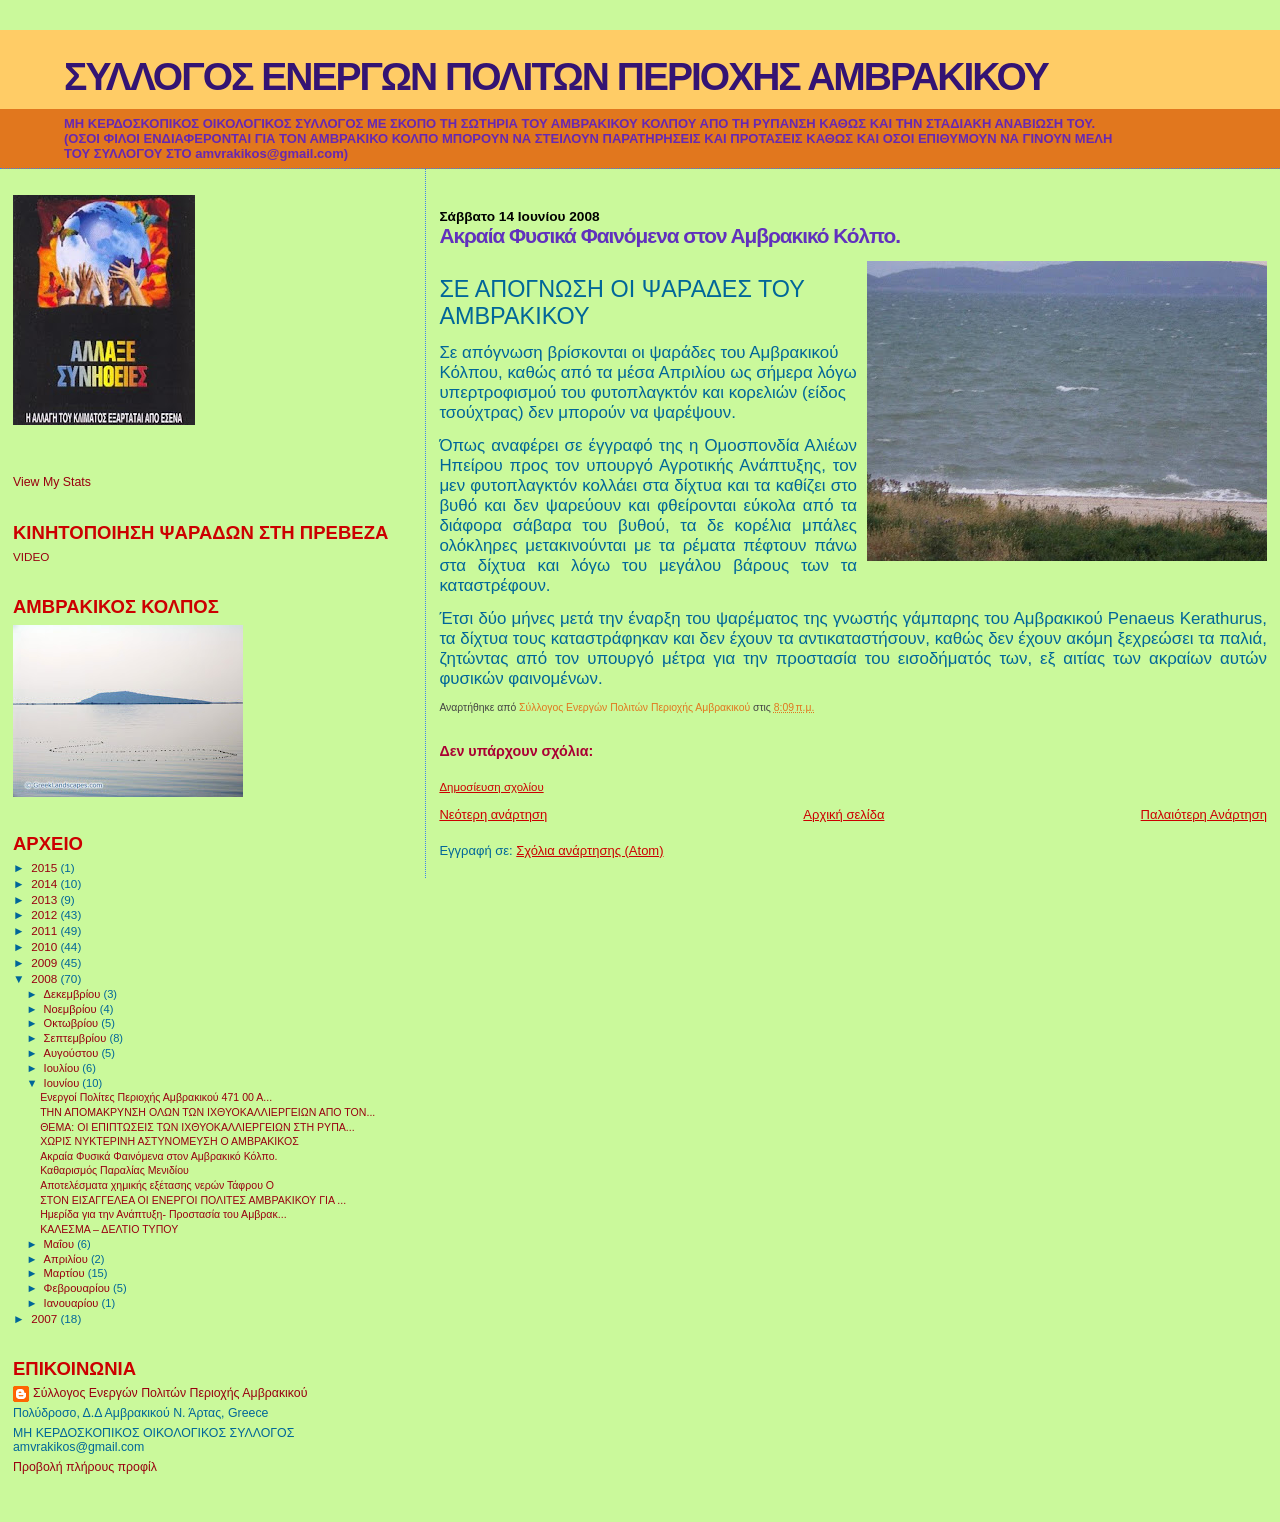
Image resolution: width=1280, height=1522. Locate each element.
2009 (45, 962)
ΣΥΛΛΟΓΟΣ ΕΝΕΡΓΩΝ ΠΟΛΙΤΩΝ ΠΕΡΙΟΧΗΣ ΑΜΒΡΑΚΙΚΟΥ (556, 76)
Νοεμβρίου (72, 1009)
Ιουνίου (63, 1083)
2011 (45, 930)
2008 (45, 978)
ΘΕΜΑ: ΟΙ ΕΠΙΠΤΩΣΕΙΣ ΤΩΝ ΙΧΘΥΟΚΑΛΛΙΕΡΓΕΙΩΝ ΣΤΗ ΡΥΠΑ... (197, 1127)
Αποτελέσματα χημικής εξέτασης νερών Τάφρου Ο (157, 1185)
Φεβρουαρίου (78, 1288)
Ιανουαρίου (73, 1303)
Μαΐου (61, 1244)
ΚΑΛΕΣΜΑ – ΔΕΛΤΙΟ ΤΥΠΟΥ (109, 1229)
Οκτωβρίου (73, 1023)
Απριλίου (67, 1259)
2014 (45, 883)
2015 (45, 867)
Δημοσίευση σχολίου (491, 787)
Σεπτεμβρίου (77, 1038)
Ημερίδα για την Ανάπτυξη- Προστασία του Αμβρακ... (163, 1214)
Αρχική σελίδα (843, 814)
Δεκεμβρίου (74, 994)
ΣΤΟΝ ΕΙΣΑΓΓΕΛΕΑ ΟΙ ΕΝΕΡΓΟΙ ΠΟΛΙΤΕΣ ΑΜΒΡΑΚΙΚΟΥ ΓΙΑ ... (193, 1200)
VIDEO (31, 556)
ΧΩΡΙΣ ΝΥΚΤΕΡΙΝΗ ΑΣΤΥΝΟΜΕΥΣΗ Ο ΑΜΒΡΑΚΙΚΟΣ (169, 1141)
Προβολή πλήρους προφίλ (85, 1467)
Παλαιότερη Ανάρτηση (1204, 814)
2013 (45, 899)
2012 (45, 914)
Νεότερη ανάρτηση (493, 814)
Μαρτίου (66, 1273)
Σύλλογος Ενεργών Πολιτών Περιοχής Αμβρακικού (170, 1393)
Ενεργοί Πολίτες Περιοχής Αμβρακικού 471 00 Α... (156, 1097)
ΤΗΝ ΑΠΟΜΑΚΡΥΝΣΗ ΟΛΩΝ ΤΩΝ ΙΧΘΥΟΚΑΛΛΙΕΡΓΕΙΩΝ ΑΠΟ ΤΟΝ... (207, 1112)
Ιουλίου (63, 1068)
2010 (45, 946)
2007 (45, 1318)
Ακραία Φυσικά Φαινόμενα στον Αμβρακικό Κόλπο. (158, 1156)
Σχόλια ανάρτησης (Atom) (589, 850)
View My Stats (52, 482)
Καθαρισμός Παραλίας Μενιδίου (114, 1170)
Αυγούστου (73, 1053)
